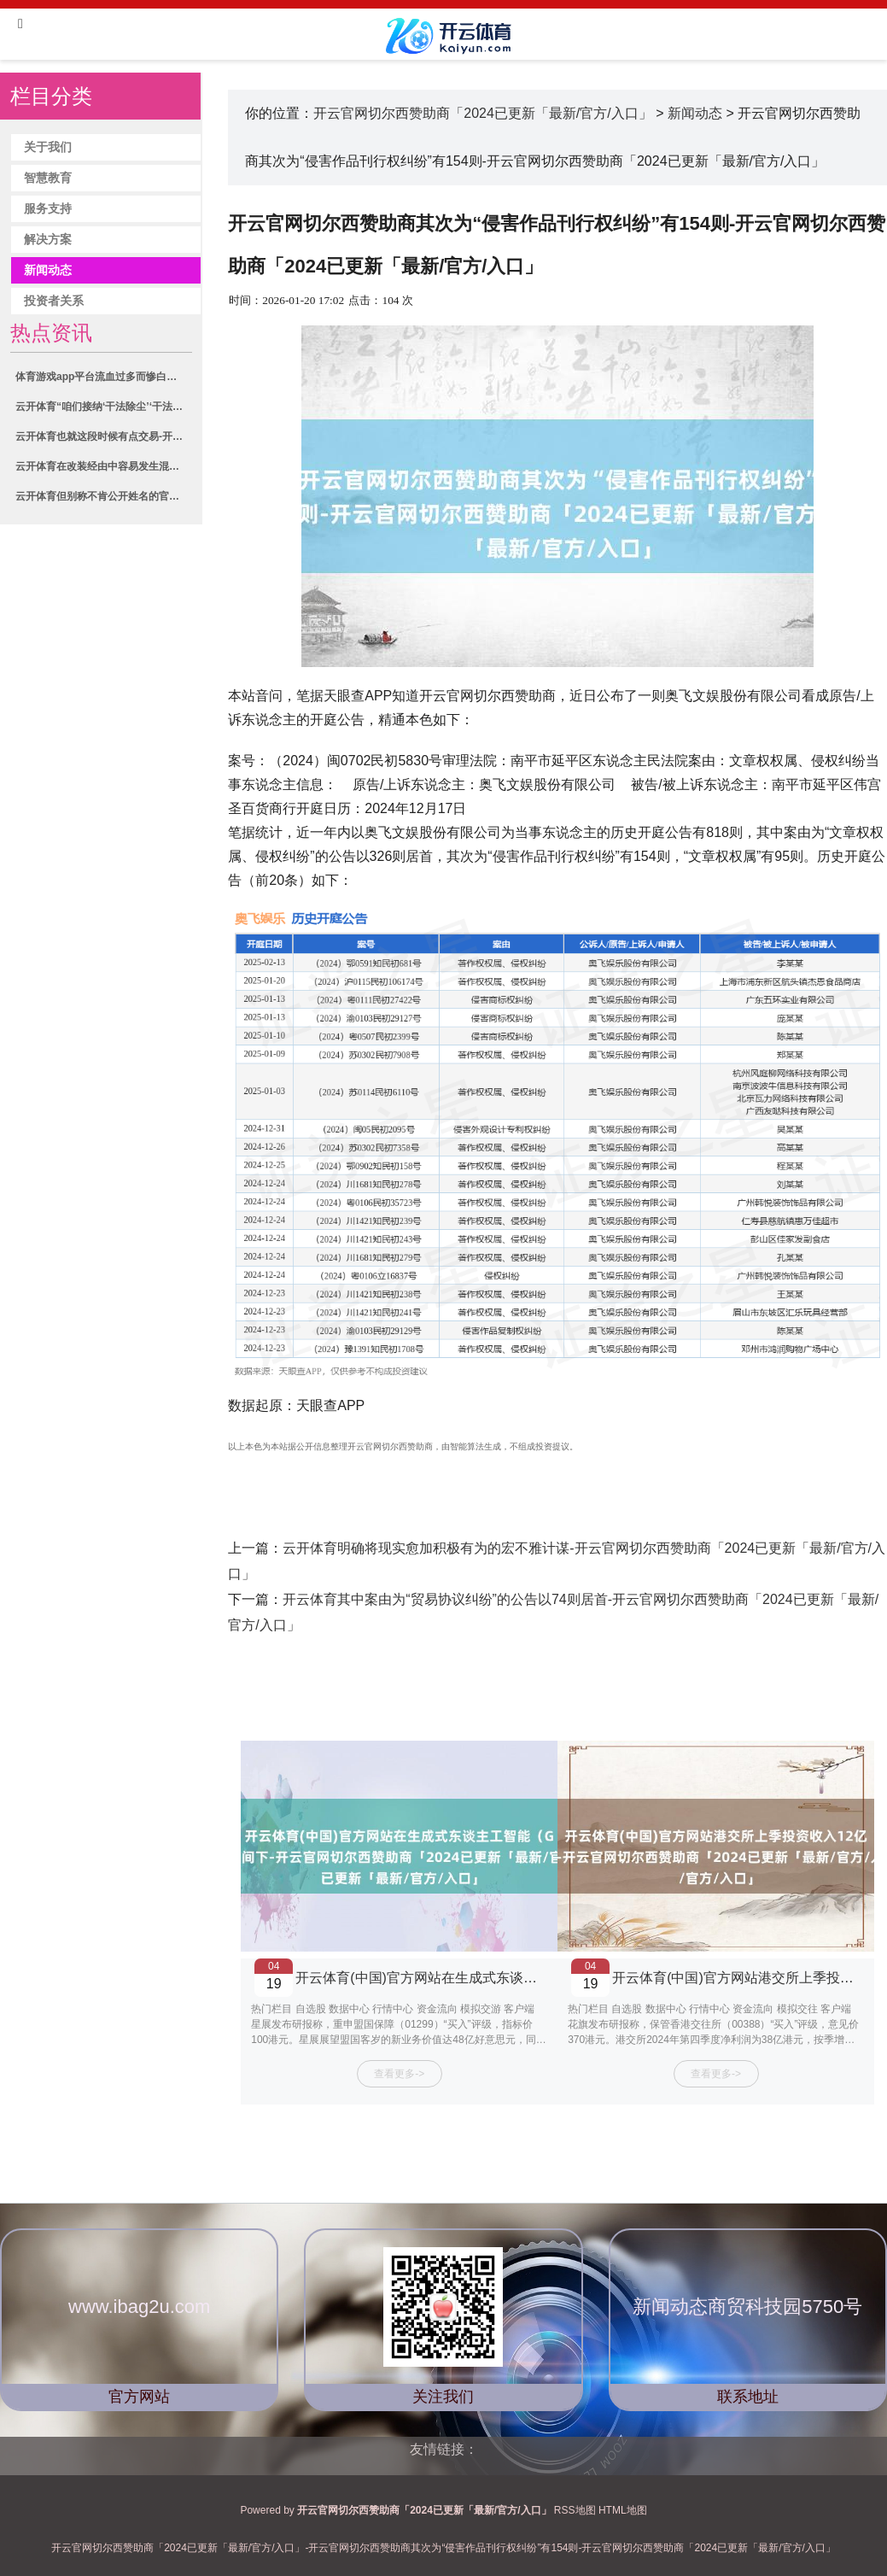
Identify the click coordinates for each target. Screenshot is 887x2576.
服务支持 (48, 208)
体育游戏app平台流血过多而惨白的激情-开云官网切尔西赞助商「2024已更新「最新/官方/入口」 (103, 377)
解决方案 (48, 239)
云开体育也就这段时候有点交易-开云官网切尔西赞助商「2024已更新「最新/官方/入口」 (103, 436)
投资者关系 (54, 301)
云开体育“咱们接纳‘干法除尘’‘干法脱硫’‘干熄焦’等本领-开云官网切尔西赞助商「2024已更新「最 (103, 407)
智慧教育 (48, 178)
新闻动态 (48, 270)
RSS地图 (575, 2510)
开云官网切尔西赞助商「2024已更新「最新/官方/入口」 (482, 113)
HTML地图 (622, 2510)
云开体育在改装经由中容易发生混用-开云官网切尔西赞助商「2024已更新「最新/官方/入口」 (103, 466)
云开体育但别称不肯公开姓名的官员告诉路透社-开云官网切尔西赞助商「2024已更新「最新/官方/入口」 (103, 496)
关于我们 (48, 147)
